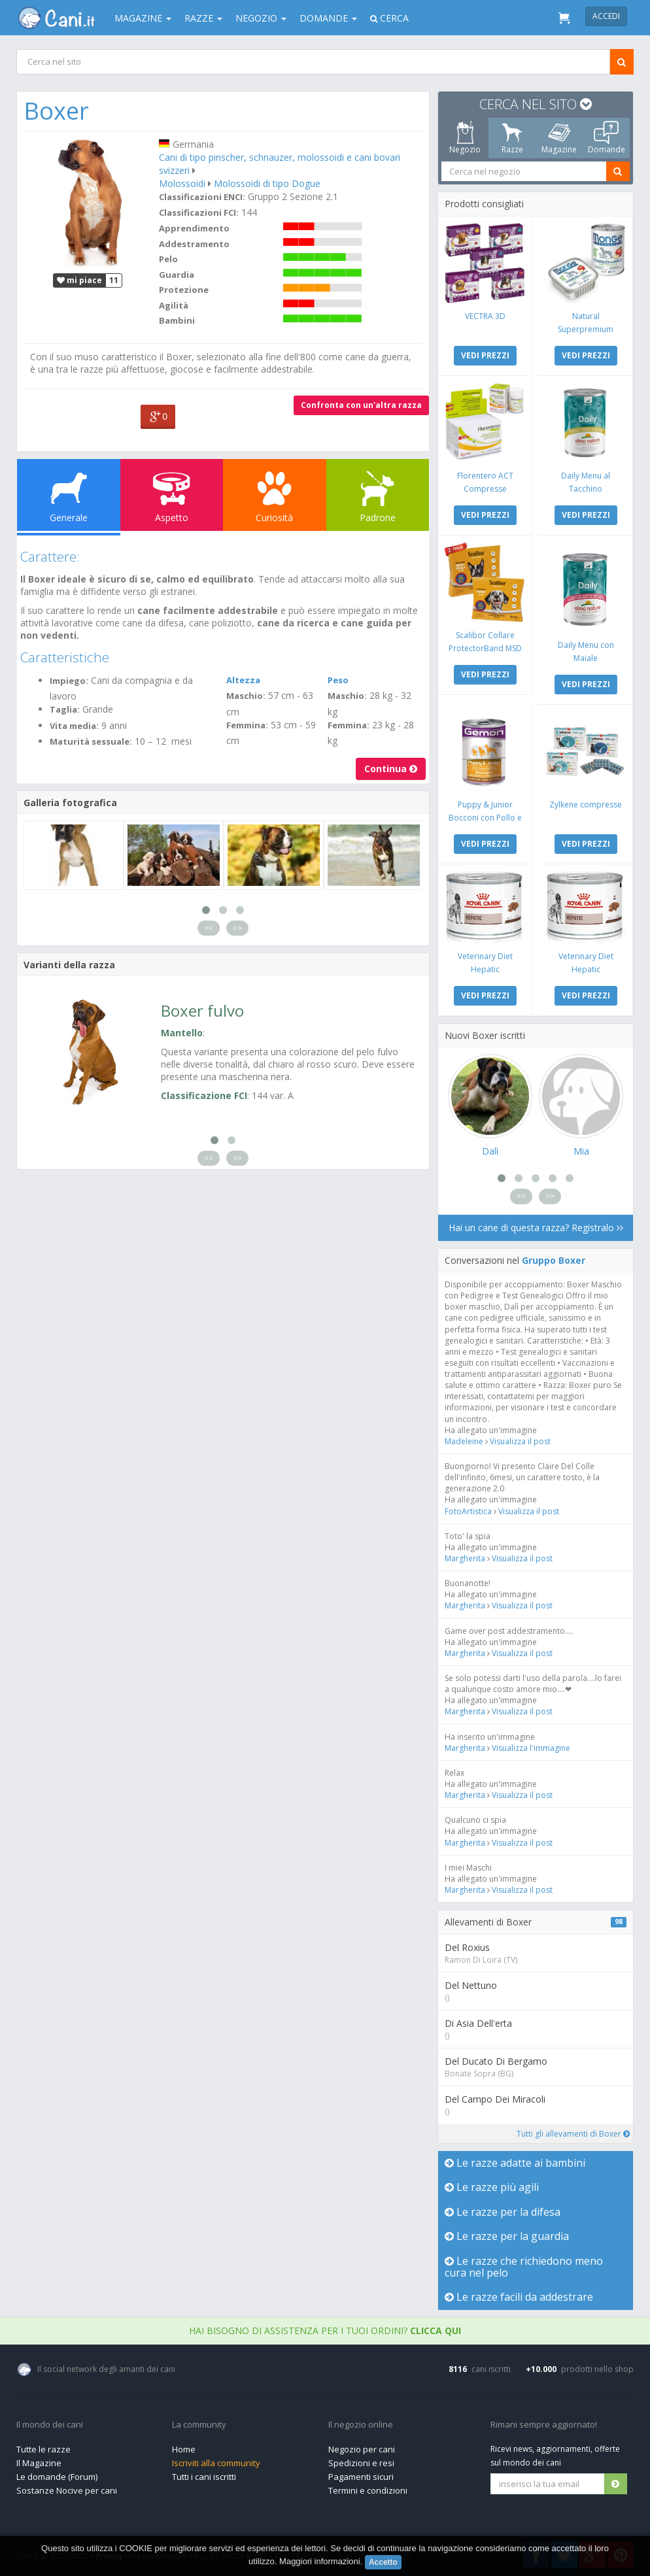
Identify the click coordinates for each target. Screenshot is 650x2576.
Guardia (176, 274)
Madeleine (465, 1441)
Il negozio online (360, 2425)
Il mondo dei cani (49, 2425)
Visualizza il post (520, 1441)
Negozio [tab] (465, 138)
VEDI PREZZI (485, 355)
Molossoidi (182, 183)
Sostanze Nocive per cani (66, 2490)
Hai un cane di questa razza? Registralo (536, 1227)
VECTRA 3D (485, 316)
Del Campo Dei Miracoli (495, 2099)
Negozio (260, 18)
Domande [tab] (606, 138)
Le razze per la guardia (507, 2236)
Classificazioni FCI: (199, 212)
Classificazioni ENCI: (202, 197)
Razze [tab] (512, 138)
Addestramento (194, 244)
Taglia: (65, 709)
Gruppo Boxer (553, 1260)
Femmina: (247, 725)
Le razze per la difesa (502, 2212)
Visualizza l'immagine (531, 1748)
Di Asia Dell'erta (478, 2023)
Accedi (606, 16)
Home (184, 2449)
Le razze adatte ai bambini (515, 2163)
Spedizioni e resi (361, 2463)
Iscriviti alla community (216, 2463)
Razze (203, 18)
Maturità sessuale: (91, 741)
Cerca (389, 18)
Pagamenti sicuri (361, 2477)
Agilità (173, 305)
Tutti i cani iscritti (204, 2477)
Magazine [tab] (559, 138)
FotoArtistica (468, 1511)
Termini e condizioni (367, 2490)
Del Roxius (467, 1947)
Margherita (465, 1558)
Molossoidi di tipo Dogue (267, 183)
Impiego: (69, 680)
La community (199, 2425)
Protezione (184, 290)
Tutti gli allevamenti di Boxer (573, 2133)
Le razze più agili (492, 2187)
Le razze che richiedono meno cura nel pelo (524, 2267)
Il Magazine (38, 2463)
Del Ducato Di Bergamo (496, 2061)
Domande (328, 18)
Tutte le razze (43, 2449)
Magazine (142, 18)
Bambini (177, 320)
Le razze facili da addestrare (519, 2297)
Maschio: (245, 696)
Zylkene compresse (585, 804)
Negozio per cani (361, 2449)
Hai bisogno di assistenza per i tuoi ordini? (325, 2330)
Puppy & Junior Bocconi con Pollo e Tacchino (485, 817)
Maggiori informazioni (319, 2561)
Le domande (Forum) (56, 2477)
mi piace (79, 280)
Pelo (168, 259)
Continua (390, 768)
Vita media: (74, 726)
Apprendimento (194, 228)
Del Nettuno (471, 1985)
